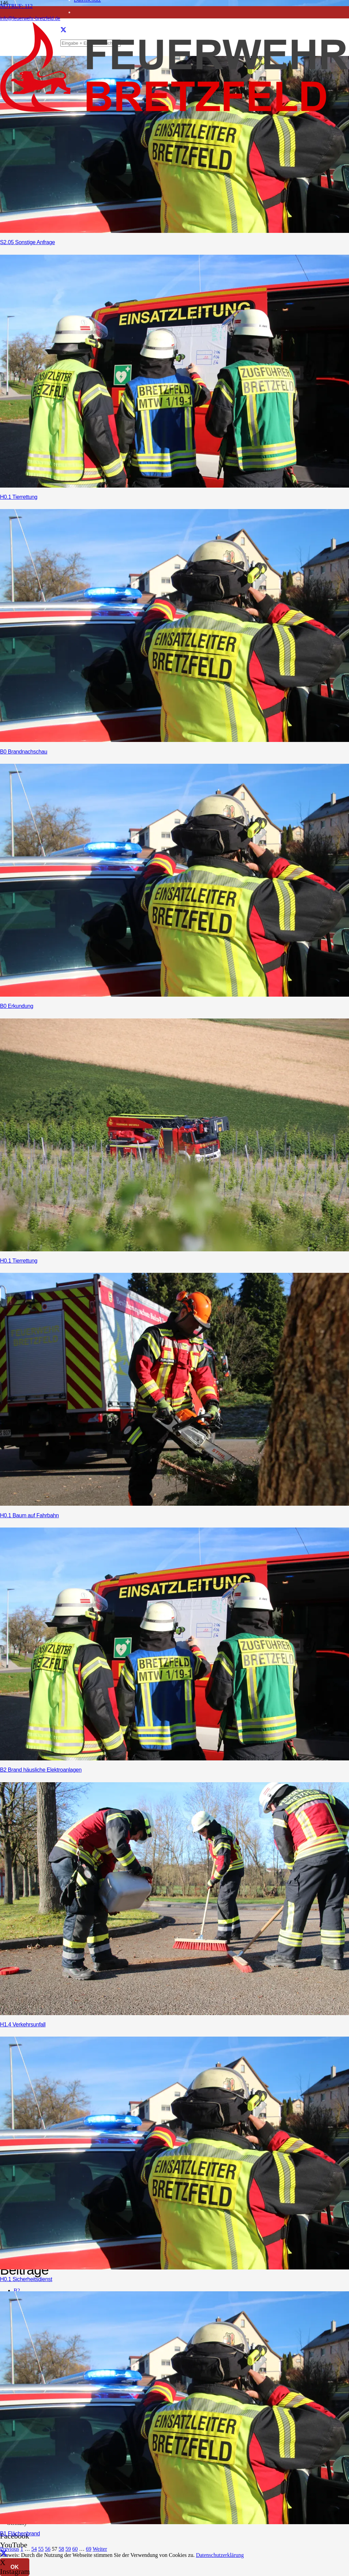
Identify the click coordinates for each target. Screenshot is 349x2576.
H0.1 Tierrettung (18, 497)
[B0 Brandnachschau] (174, 740)
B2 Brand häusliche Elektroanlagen (40, 1770)
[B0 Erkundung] (174, 995)
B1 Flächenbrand (20, 2533)
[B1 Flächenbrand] (174, 2522)
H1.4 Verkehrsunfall (23, 2024)
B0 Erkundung (16, 1006)
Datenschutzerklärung (220, 2555)
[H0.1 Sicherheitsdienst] (174, 2267)
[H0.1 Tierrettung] (174, 486)
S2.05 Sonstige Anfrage (27, 242)
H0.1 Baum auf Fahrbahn (29, 1515)
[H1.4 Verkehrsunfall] (174, 2013)
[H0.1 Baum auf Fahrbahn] (174, 1504)
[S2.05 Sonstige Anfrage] (174, 231)
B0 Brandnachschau (23, 752)
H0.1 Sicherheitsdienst (26, 2279)
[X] (3, 2553)
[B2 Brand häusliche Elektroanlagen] (174, 1758)
